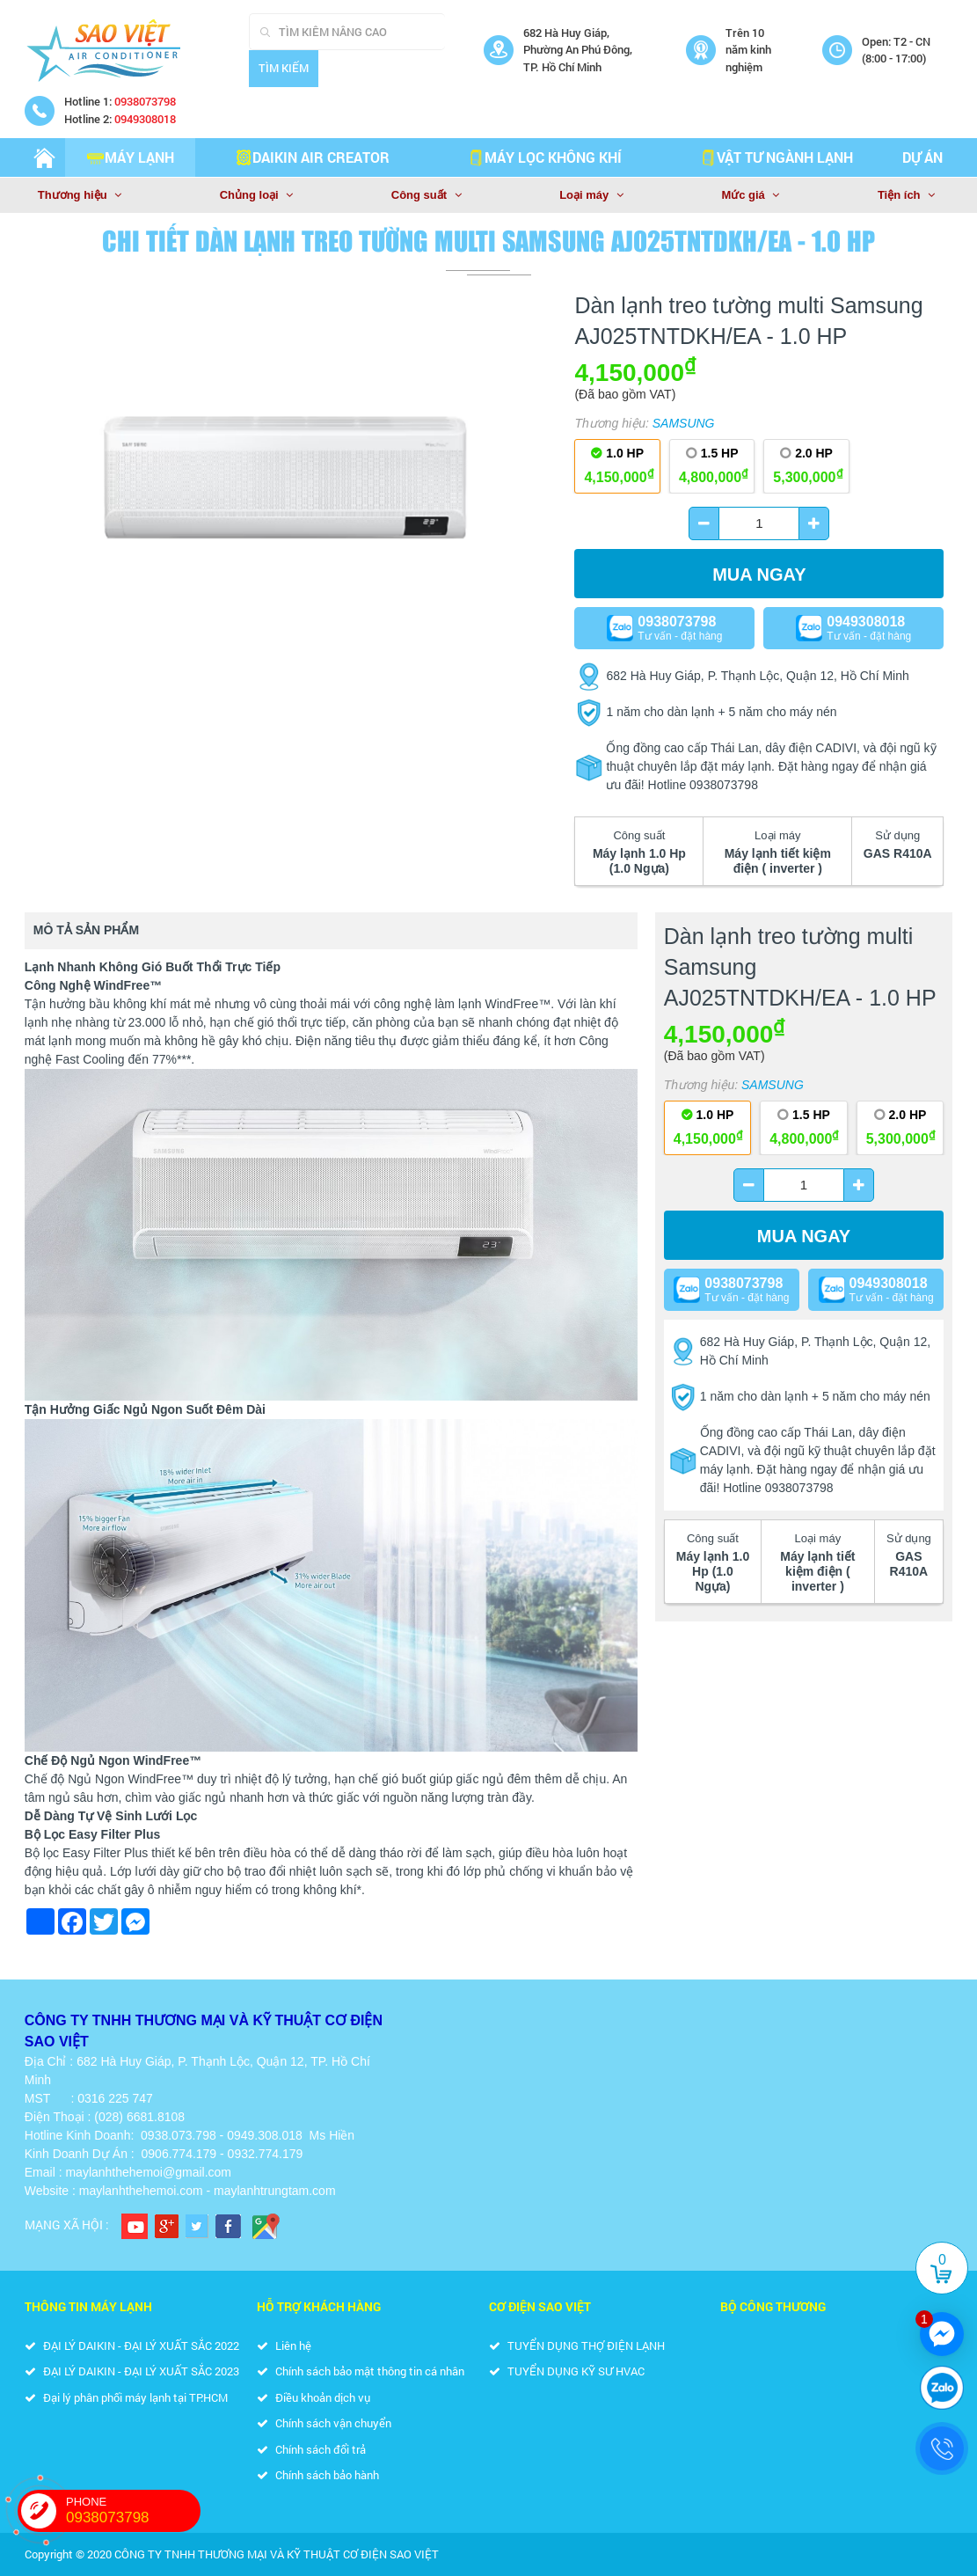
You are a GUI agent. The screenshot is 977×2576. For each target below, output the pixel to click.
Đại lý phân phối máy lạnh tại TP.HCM (126, 2397)
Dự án (922, 157)
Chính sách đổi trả (311, 2449)
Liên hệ (284, 2345)
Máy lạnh (130, 157)
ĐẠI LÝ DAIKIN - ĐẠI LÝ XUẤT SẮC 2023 (132, 2371)
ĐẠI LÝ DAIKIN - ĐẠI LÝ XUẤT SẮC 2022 (132, 2345)
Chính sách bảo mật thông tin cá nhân (360, 2371)
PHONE (133, 2511)
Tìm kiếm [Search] (284, 68)
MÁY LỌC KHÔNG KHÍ (544, 157)
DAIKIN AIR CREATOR (312, 157)
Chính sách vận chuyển (324, 2423)
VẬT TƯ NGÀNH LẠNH (776, 157)
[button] (541, 315)
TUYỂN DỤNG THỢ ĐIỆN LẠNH (577, 2345)
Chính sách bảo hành (318, 2475)
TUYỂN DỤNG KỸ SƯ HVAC (567, 2371)
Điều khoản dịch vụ (313, 2397)
